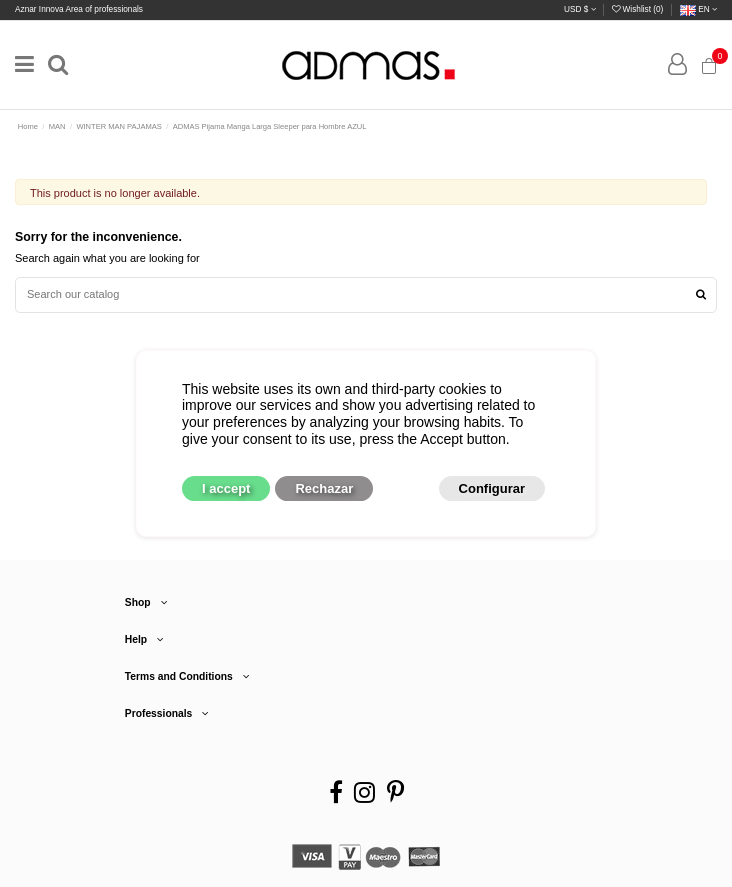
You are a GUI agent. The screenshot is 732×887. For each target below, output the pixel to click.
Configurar (492, 488)
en (698, 9)
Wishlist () (638, 9)
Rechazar (324, 488)
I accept (226, 488)
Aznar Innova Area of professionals (79, 9)
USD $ (580, 9)
